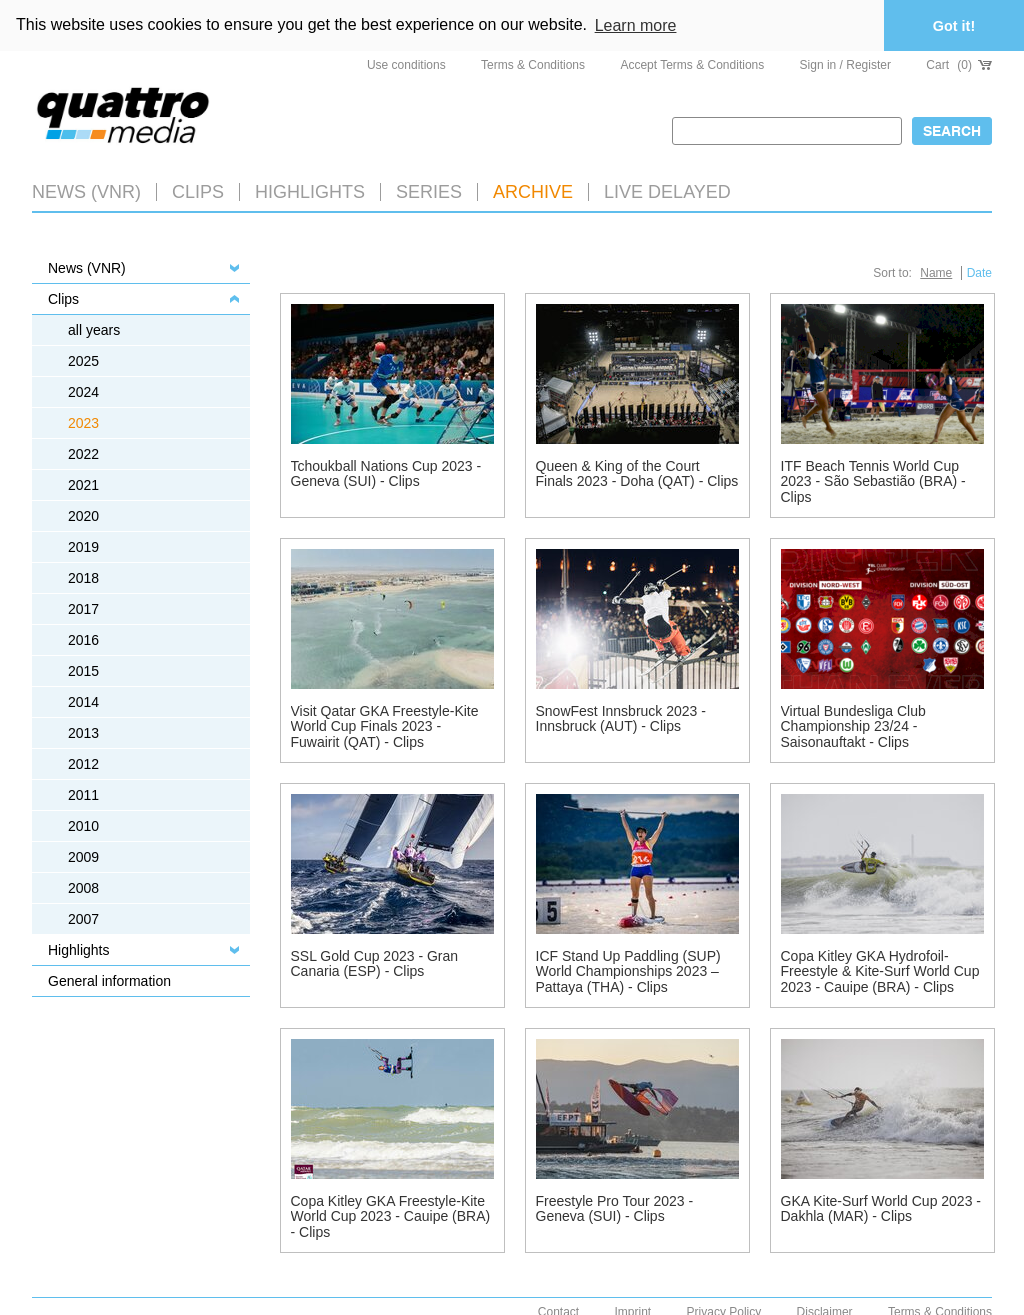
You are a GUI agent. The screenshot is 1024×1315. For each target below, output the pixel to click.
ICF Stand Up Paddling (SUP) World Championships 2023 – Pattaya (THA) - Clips (628, 970)
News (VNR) (86, 191)
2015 (83, 670)
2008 (83, 887)
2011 (83, 794)
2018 (83, 577)
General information (109, 980)
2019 (83, 546)
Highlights (78, 949)
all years (94, 329)
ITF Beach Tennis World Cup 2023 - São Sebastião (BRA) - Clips (873, 480)
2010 (83, 825)
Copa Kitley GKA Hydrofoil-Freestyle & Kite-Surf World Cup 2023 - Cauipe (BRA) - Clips (880, 970)
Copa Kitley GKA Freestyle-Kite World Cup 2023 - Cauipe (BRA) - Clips (391, 1215)
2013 (83, 732)
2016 (83, 639)
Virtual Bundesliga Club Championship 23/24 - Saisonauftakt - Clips (853, 725)
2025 (83, 360)
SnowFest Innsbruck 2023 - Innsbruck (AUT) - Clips (621, 717)
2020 (83, 515)
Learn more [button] (636, 25)
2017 (83, 608)
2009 (83, 856)
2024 (83, 391)
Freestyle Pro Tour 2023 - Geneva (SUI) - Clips (615, 1207)
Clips (198, 191)
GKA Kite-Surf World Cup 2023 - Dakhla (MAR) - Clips (881, 1207)
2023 (83, 422)
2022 (83, 453)
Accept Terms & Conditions (692, 64)
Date (979, 272)
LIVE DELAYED (667, 191)
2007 (83, 918)
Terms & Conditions (533, 64)
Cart (959, 64)
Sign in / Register (845, 64)
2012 (83, 763)
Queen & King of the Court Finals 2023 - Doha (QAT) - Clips (637, 472)
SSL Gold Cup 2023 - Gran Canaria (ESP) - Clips (375, 962)
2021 (83, 484)
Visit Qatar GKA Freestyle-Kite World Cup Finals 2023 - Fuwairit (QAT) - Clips (385, 725)
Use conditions (406, 64)
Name (936, 272)
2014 (83, 701)
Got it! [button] (954, 26)
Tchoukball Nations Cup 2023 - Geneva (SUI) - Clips (386, 472)
